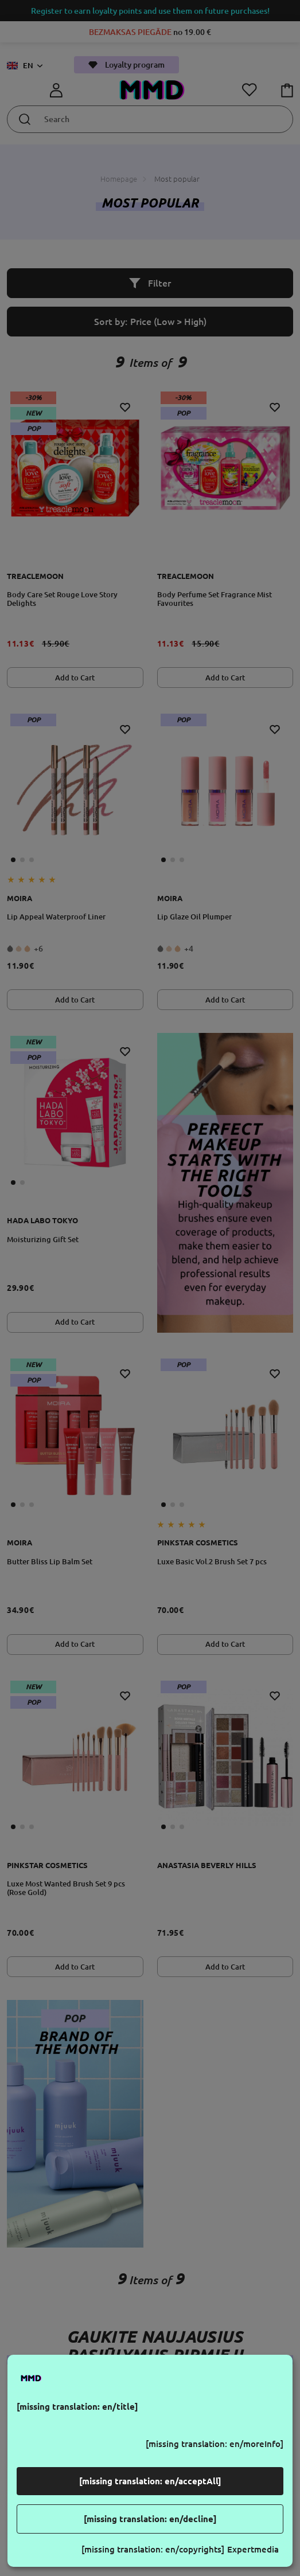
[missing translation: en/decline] (150, 2519)
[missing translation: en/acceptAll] (150, 2481)
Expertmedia (253, 2549)
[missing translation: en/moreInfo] (214, 2444)
